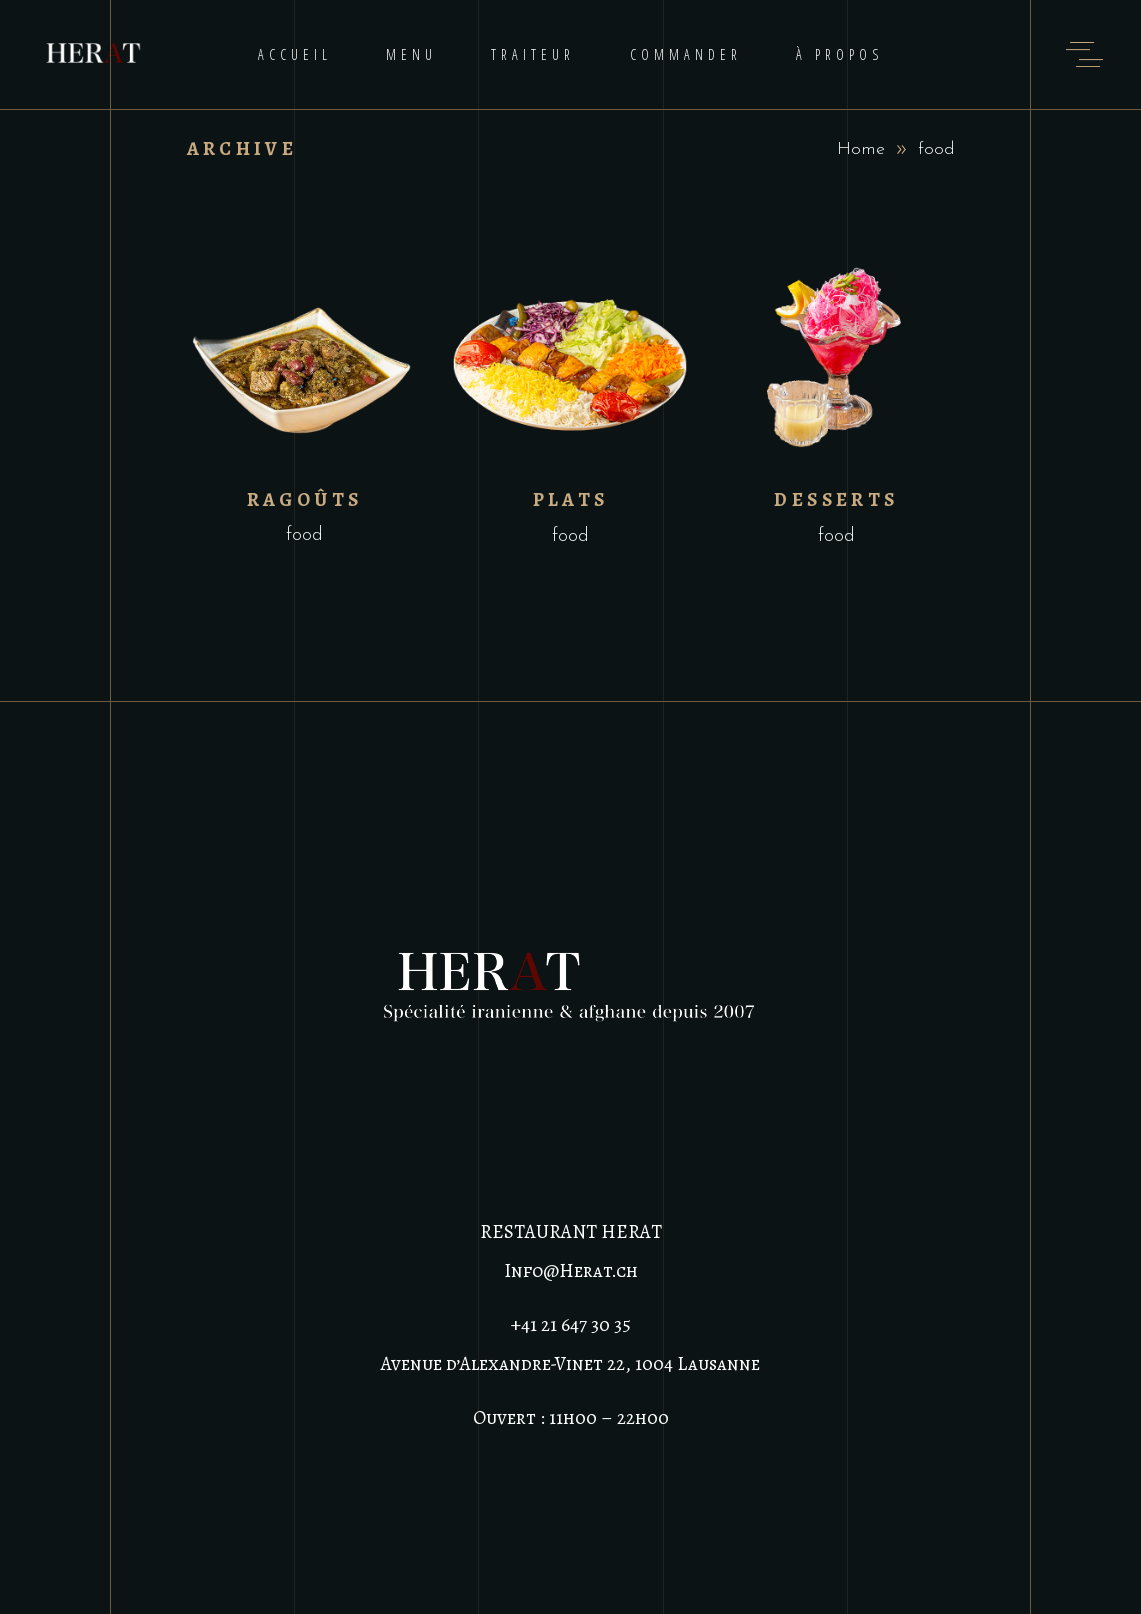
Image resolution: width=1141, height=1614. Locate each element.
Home (861, 149)
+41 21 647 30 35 (571, 1325)
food (304, 535)
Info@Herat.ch (571, 1271)
